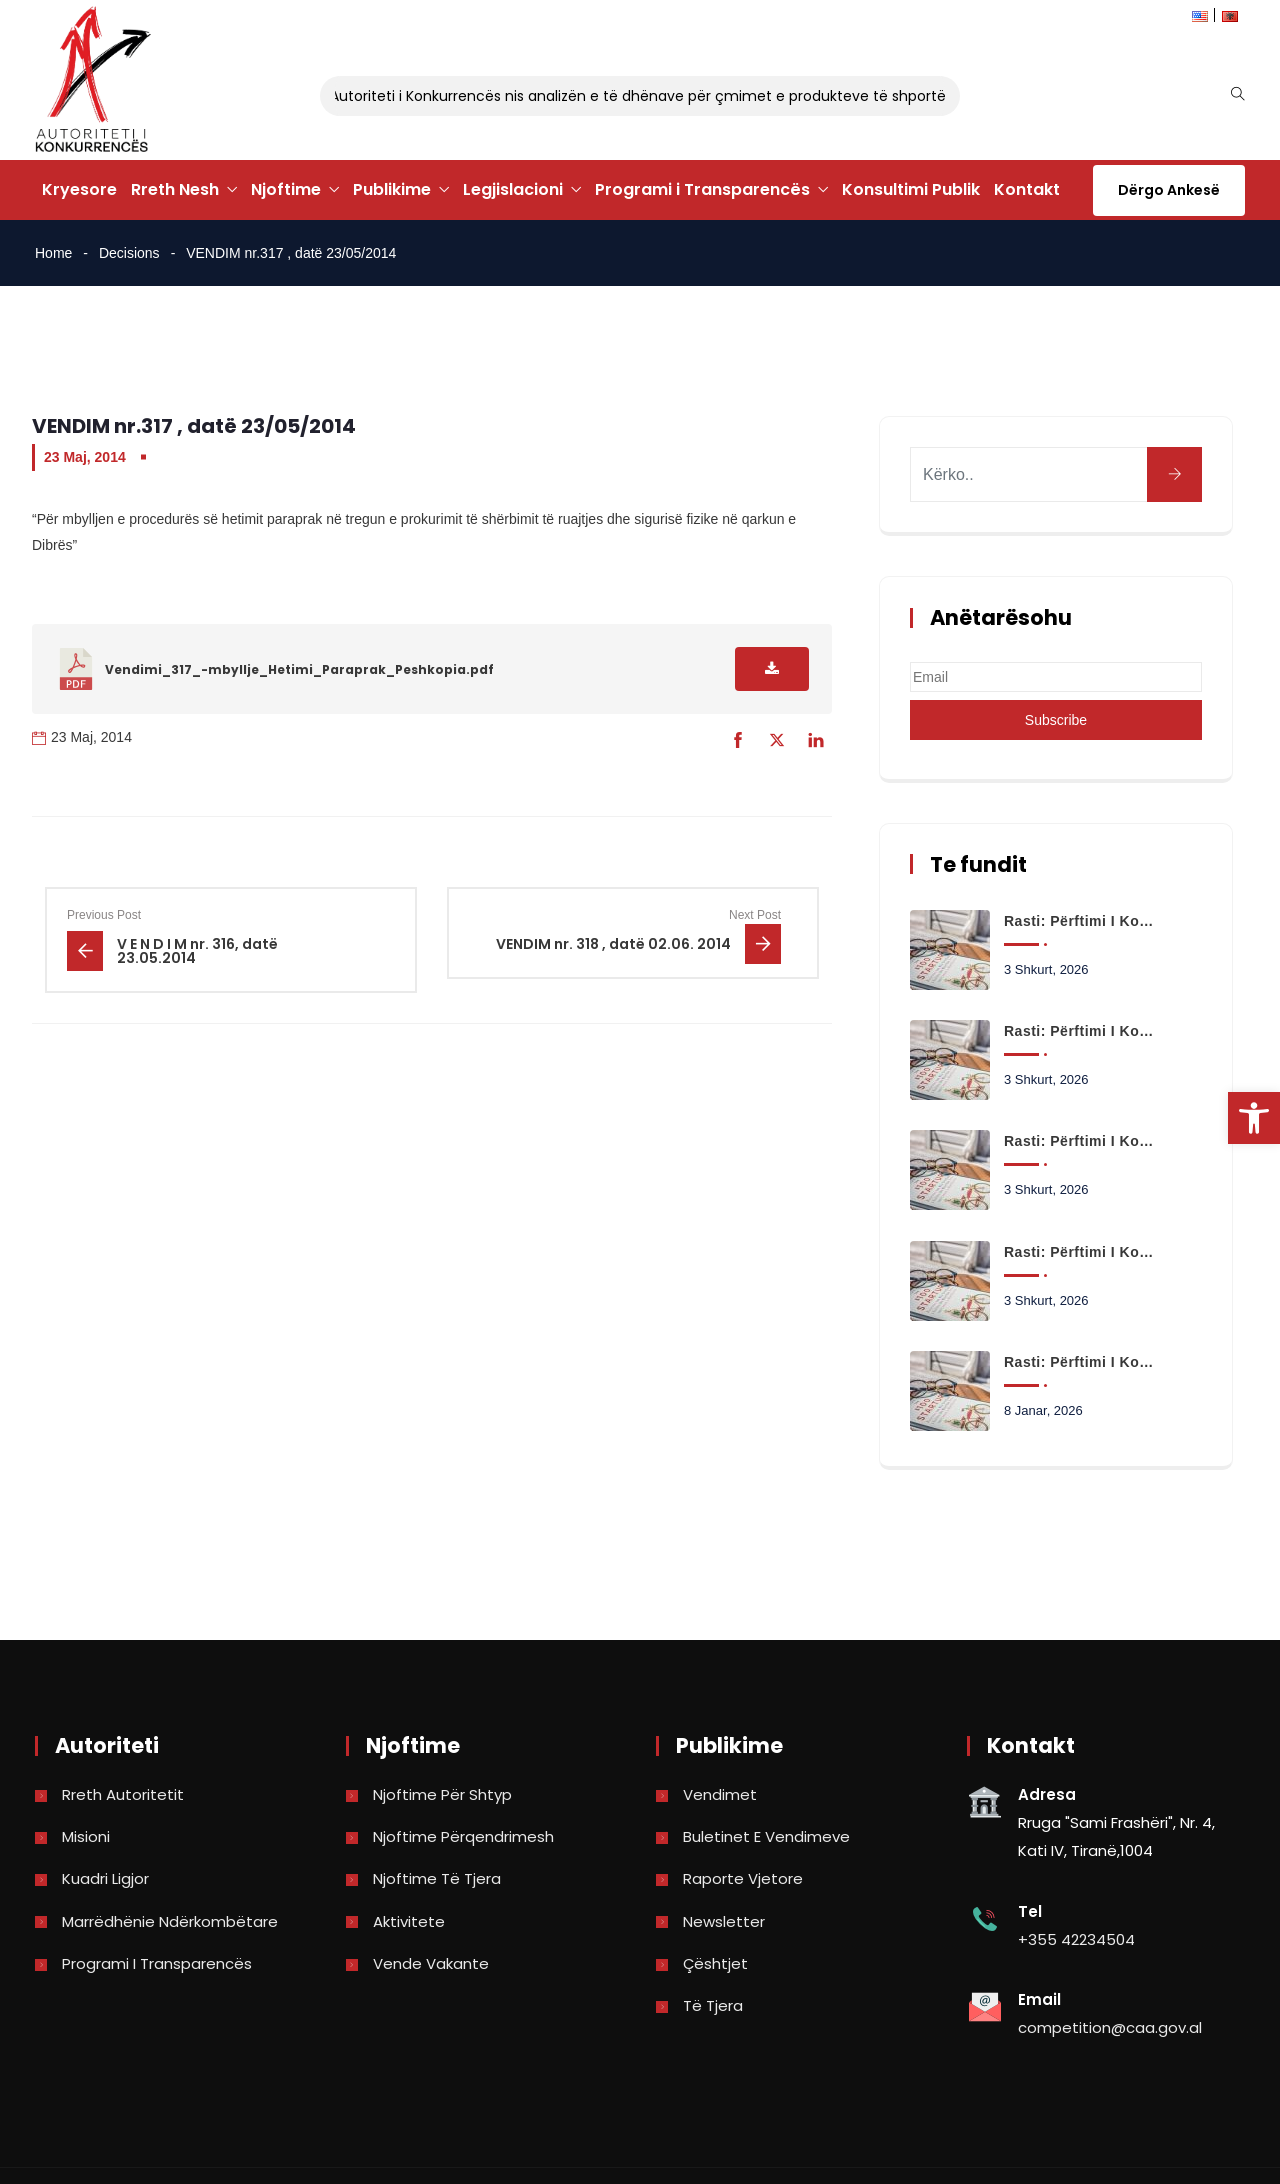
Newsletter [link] (724, 1921)
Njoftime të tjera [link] (437, 1878)
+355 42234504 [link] (1076, 1939)
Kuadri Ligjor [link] (105, 1878)
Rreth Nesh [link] (175, 189)
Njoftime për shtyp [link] (442, 1794)
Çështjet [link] (715, 1963)
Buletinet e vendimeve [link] (766, 1836)
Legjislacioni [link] (513, 189)
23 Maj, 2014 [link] (85, 457)
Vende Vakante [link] (431, 1963)
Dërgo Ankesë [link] (1169, 190)
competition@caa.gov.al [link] (1110, 2027)
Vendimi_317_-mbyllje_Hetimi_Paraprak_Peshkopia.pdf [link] (299, 669)
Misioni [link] (86, 1836)
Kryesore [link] (79, 189)
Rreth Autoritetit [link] (123, 1794)
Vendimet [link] (720, 1794)
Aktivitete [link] (409, 1921)
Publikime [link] (392, 189)
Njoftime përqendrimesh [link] (463, 1836)
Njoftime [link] (286, 189)
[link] (1254, 1118)
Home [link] (53, 253)
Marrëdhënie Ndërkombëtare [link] (170, 1921)
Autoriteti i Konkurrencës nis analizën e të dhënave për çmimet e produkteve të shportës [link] (651, 96)
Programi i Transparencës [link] (702, 189)
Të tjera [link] (713, 2005)
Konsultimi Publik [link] (911, 189)
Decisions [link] (129, 253)
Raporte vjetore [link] (743, 1878)
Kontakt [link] (1027, 189)
